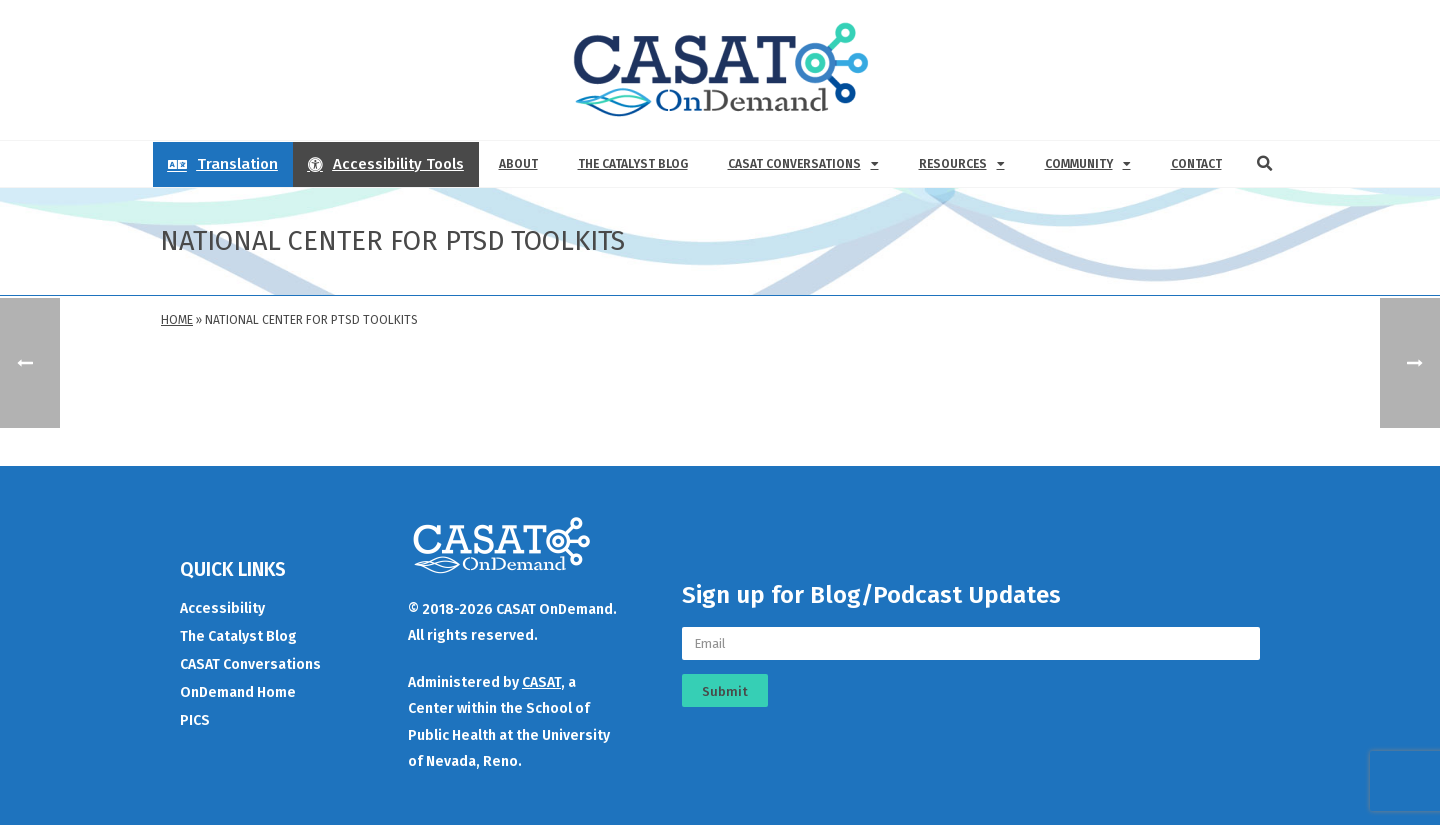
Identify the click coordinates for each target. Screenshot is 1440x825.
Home (177, 320)
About (518, 164)
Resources (962, 164)
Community (1088, 164)
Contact (1196, 164)
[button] (1265, 164)
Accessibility (222, 608)
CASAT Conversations (803, 164)
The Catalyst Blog (633, 164)
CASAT (541, 682)
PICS (195, 720)
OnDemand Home (238, 692)
